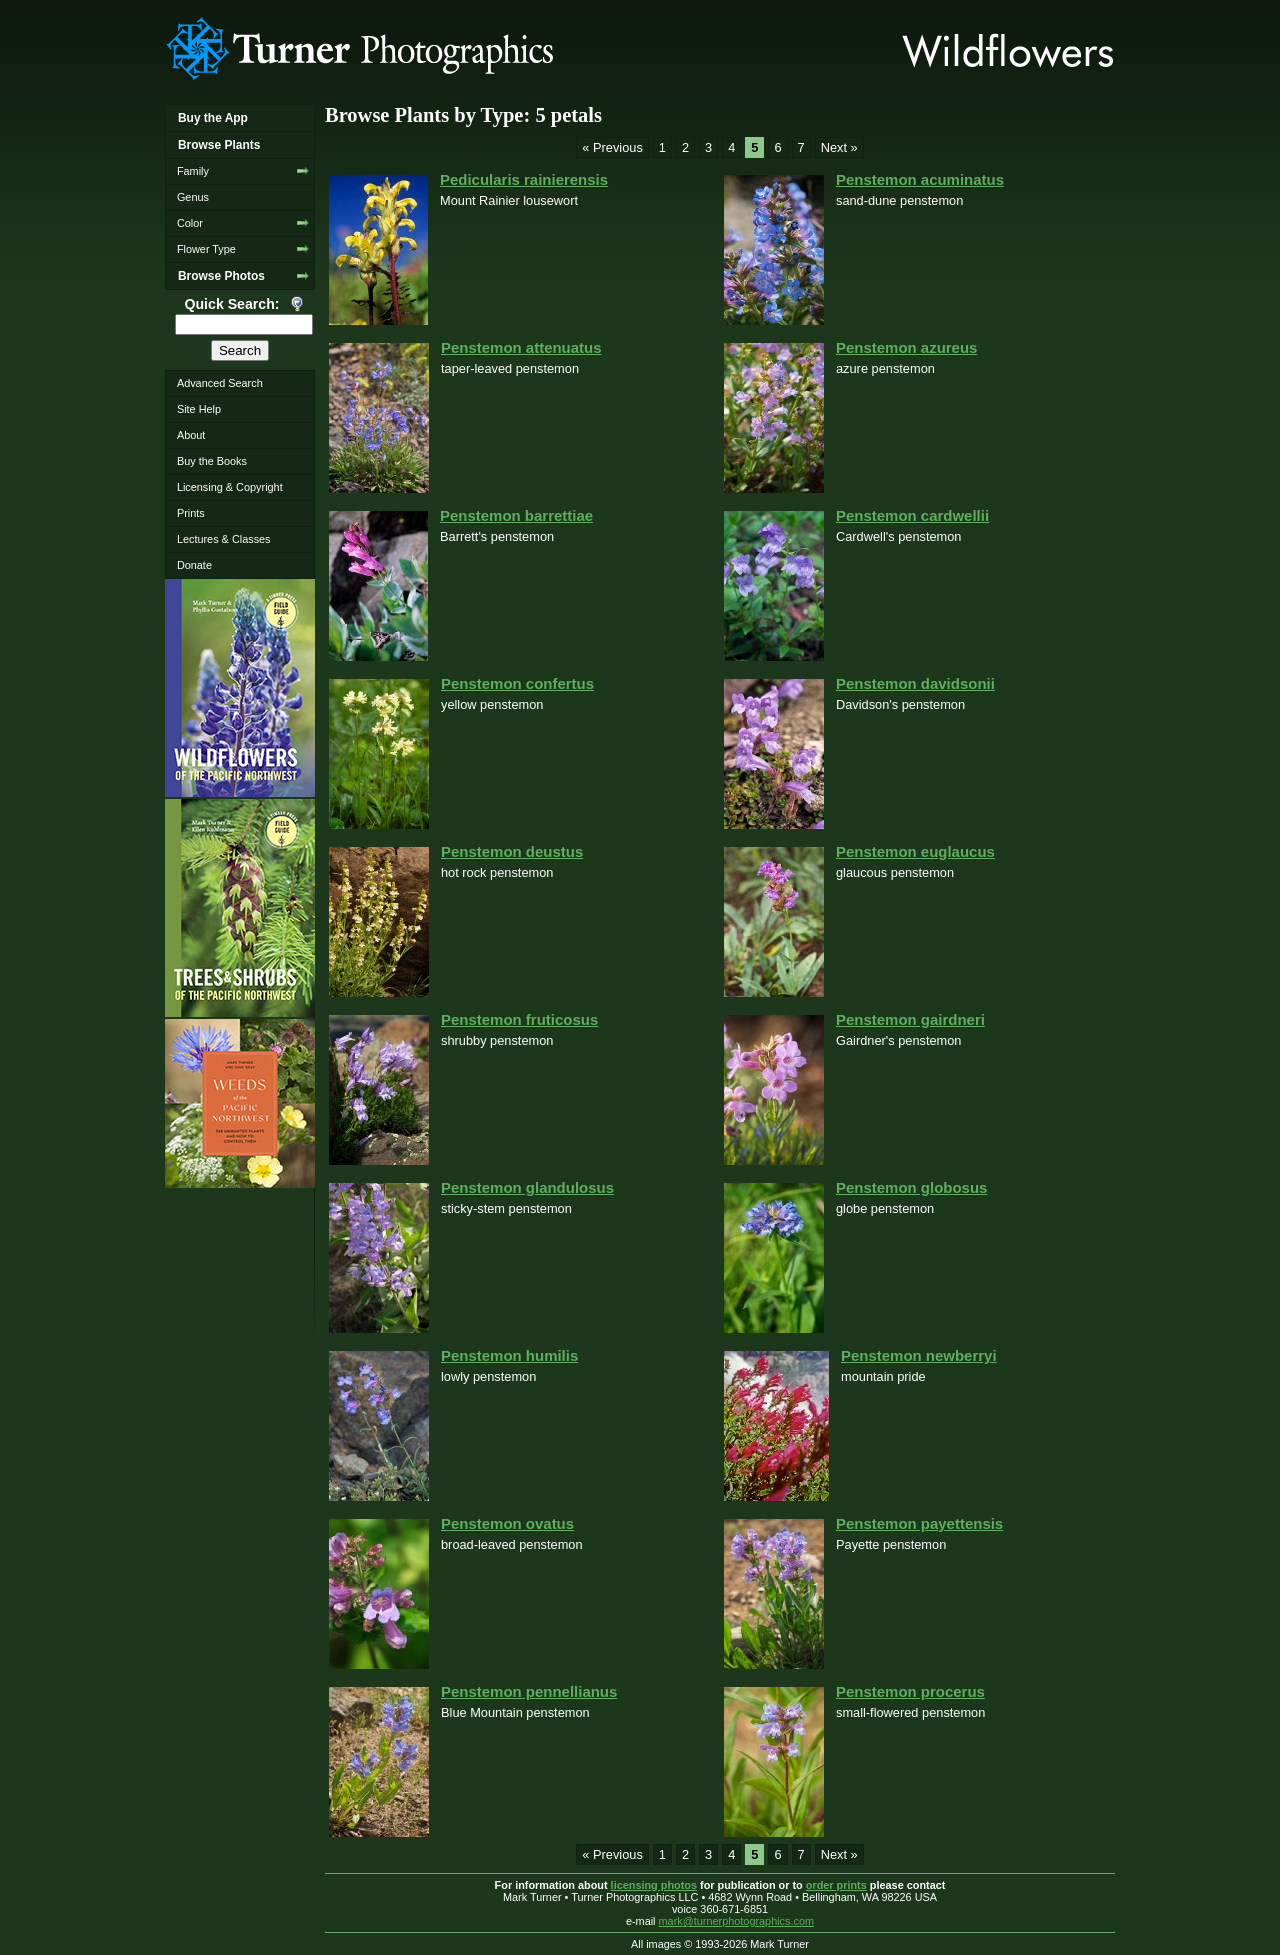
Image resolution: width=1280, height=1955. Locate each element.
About (191, 435)
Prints (191, 513)
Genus (193, 197)
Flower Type (206, 249)
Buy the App (213, 118)
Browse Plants (219, 145)
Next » (839, 147)
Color (190, 223)
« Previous (612, 147)
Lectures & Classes (224, 539)
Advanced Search (220, 383)
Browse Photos (221, 276)
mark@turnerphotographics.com (737, 1921)
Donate (194, 565)
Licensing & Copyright (230, 487)
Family (193, 171)
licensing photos (654, 1885)
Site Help (199, 409)
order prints (836, 1885)
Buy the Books (212, 461)
